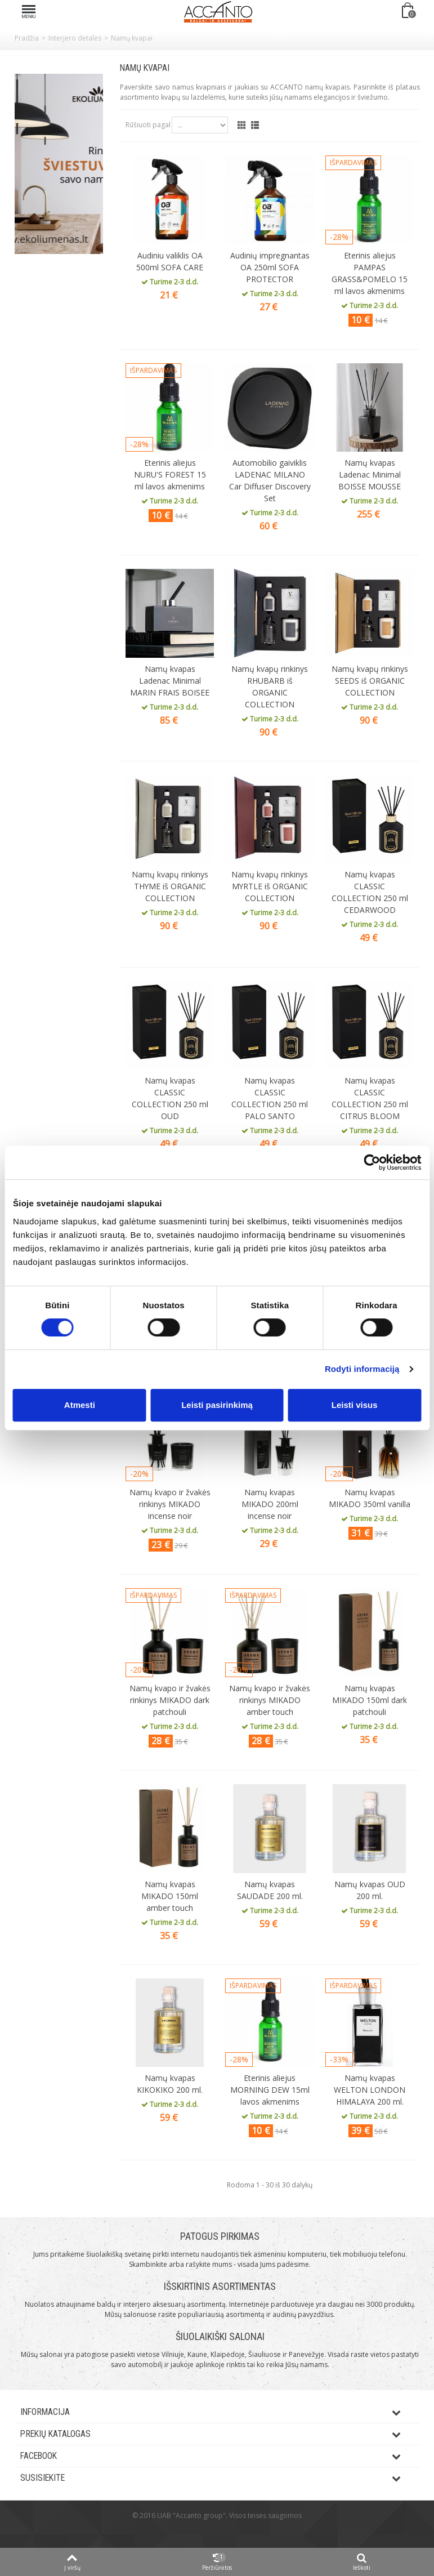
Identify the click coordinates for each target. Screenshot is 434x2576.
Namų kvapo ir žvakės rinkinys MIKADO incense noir (170, 1504)
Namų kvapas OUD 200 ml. (369, 1890)
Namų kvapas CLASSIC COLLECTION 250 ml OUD (170, 1098)
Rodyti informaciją (362, 1369)
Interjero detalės (74, 38)
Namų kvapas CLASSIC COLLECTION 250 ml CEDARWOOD (370, 892)
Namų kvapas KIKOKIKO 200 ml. (170, 2084)
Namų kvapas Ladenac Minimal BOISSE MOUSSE (369, 474)
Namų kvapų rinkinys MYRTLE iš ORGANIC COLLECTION (269, 886)
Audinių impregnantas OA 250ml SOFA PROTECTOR (270, 267)
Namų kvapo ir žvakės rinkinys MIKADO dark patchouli (170, 1700)
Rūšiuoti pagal (148, 125)
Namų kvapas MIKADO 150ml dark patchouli (369, 1700)
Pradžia (27, 38)
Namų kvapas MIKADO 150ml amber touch (169, 1896)
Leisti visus (355, 1405)
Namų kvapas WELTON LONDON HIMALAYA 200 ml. (369, 2090)
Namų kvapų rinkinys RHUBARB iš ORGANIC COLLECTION (269, 686)
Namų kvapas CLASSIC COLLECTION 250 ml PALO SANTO (269, 1098)
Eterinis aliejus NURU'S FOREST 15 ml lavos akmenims (170, 474)
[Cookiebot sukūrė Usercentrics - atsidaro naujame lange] (372, 1162)
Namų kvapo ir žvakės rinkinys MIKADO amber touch (269, 1700)
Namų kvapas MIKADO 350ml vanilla (369, 1498)
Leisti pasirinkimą (217, 1405)
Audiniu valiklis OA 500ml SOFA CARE (169, 261)
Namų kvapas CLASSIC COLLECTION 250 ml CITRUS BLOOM (370, 1098)
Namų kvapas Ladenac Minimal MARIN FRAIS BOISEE (169, 680)
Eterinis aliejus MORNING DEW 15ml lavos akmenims (270, 2090)
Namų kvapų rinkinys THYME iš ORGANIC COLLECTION (170, 886)
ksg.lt (230, 2532)
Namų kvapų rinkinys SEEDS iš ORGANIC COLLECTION (370, 680)
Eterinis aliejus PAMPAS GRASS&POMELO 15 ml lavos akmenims (370, 273)
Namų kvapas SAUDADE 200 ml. (270, 1890)
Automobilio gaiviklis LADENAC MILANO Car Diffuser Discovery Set (270, 480)
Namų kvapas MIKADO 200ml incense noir (269, 1504)
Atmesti (79, 1405)
